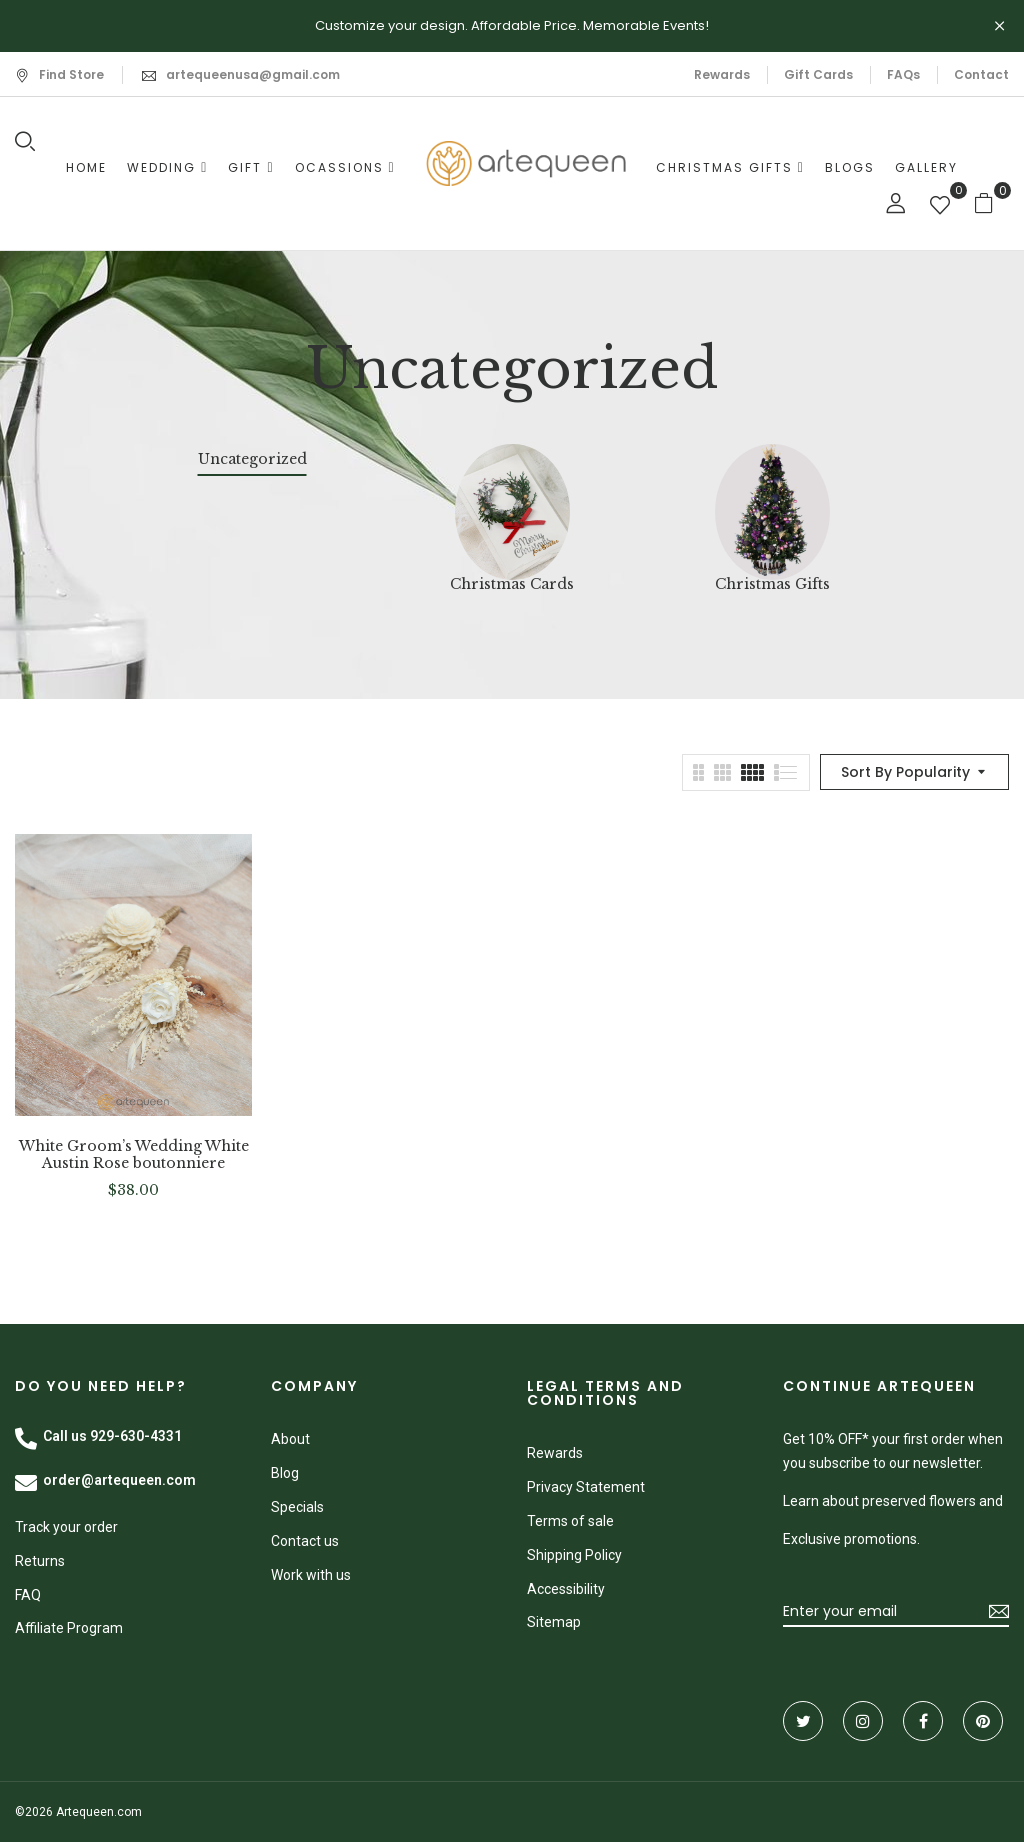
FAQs (903, 74)
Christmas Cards (512, 584)
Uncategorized (252, 459)
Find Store (59, 74)
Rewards (722, 74)
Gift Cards (818, 74)
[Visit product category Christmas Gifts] (772, 501)
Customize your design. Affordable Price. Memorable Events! (512, 25)
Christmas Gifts (772, 584)
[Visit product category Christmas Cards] (512, 501)
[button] (991, 202)
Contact (981, 74)
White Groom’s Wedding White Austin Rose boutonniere (134, 1155)
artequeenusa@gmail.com (253, 74)
